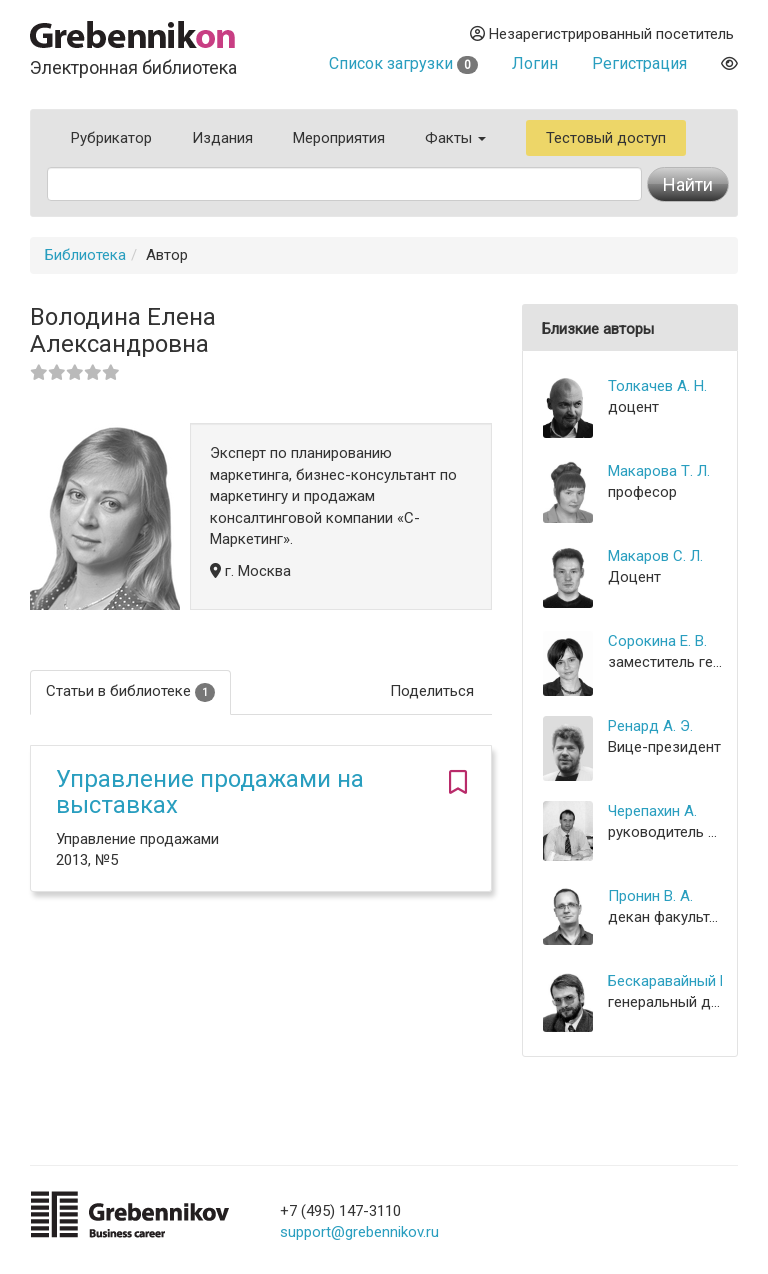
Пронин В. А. (650, 896)
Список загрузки (403, 63)
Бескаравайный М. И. (665, 981)
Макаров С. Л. (655, 556)
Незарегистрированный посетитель (602, 34)
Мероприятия (339, 138)
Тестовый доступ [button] (606, 138)
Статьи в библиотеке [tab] (130, 691)
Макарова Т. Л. (659, 471)
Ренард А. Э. (650, 726)
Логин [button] (535, 63)
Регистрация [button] (639, 63)
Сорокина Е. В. (657, 641)
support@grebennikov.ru (359, 1232)
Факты (455, 138)
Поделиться (432, 691)
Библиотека (85, 255)
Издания (222, 138)
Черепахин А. (652, 811)
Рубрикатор (111, 138)
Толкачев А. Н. (657, 386)
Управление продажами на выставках (210, 792)
